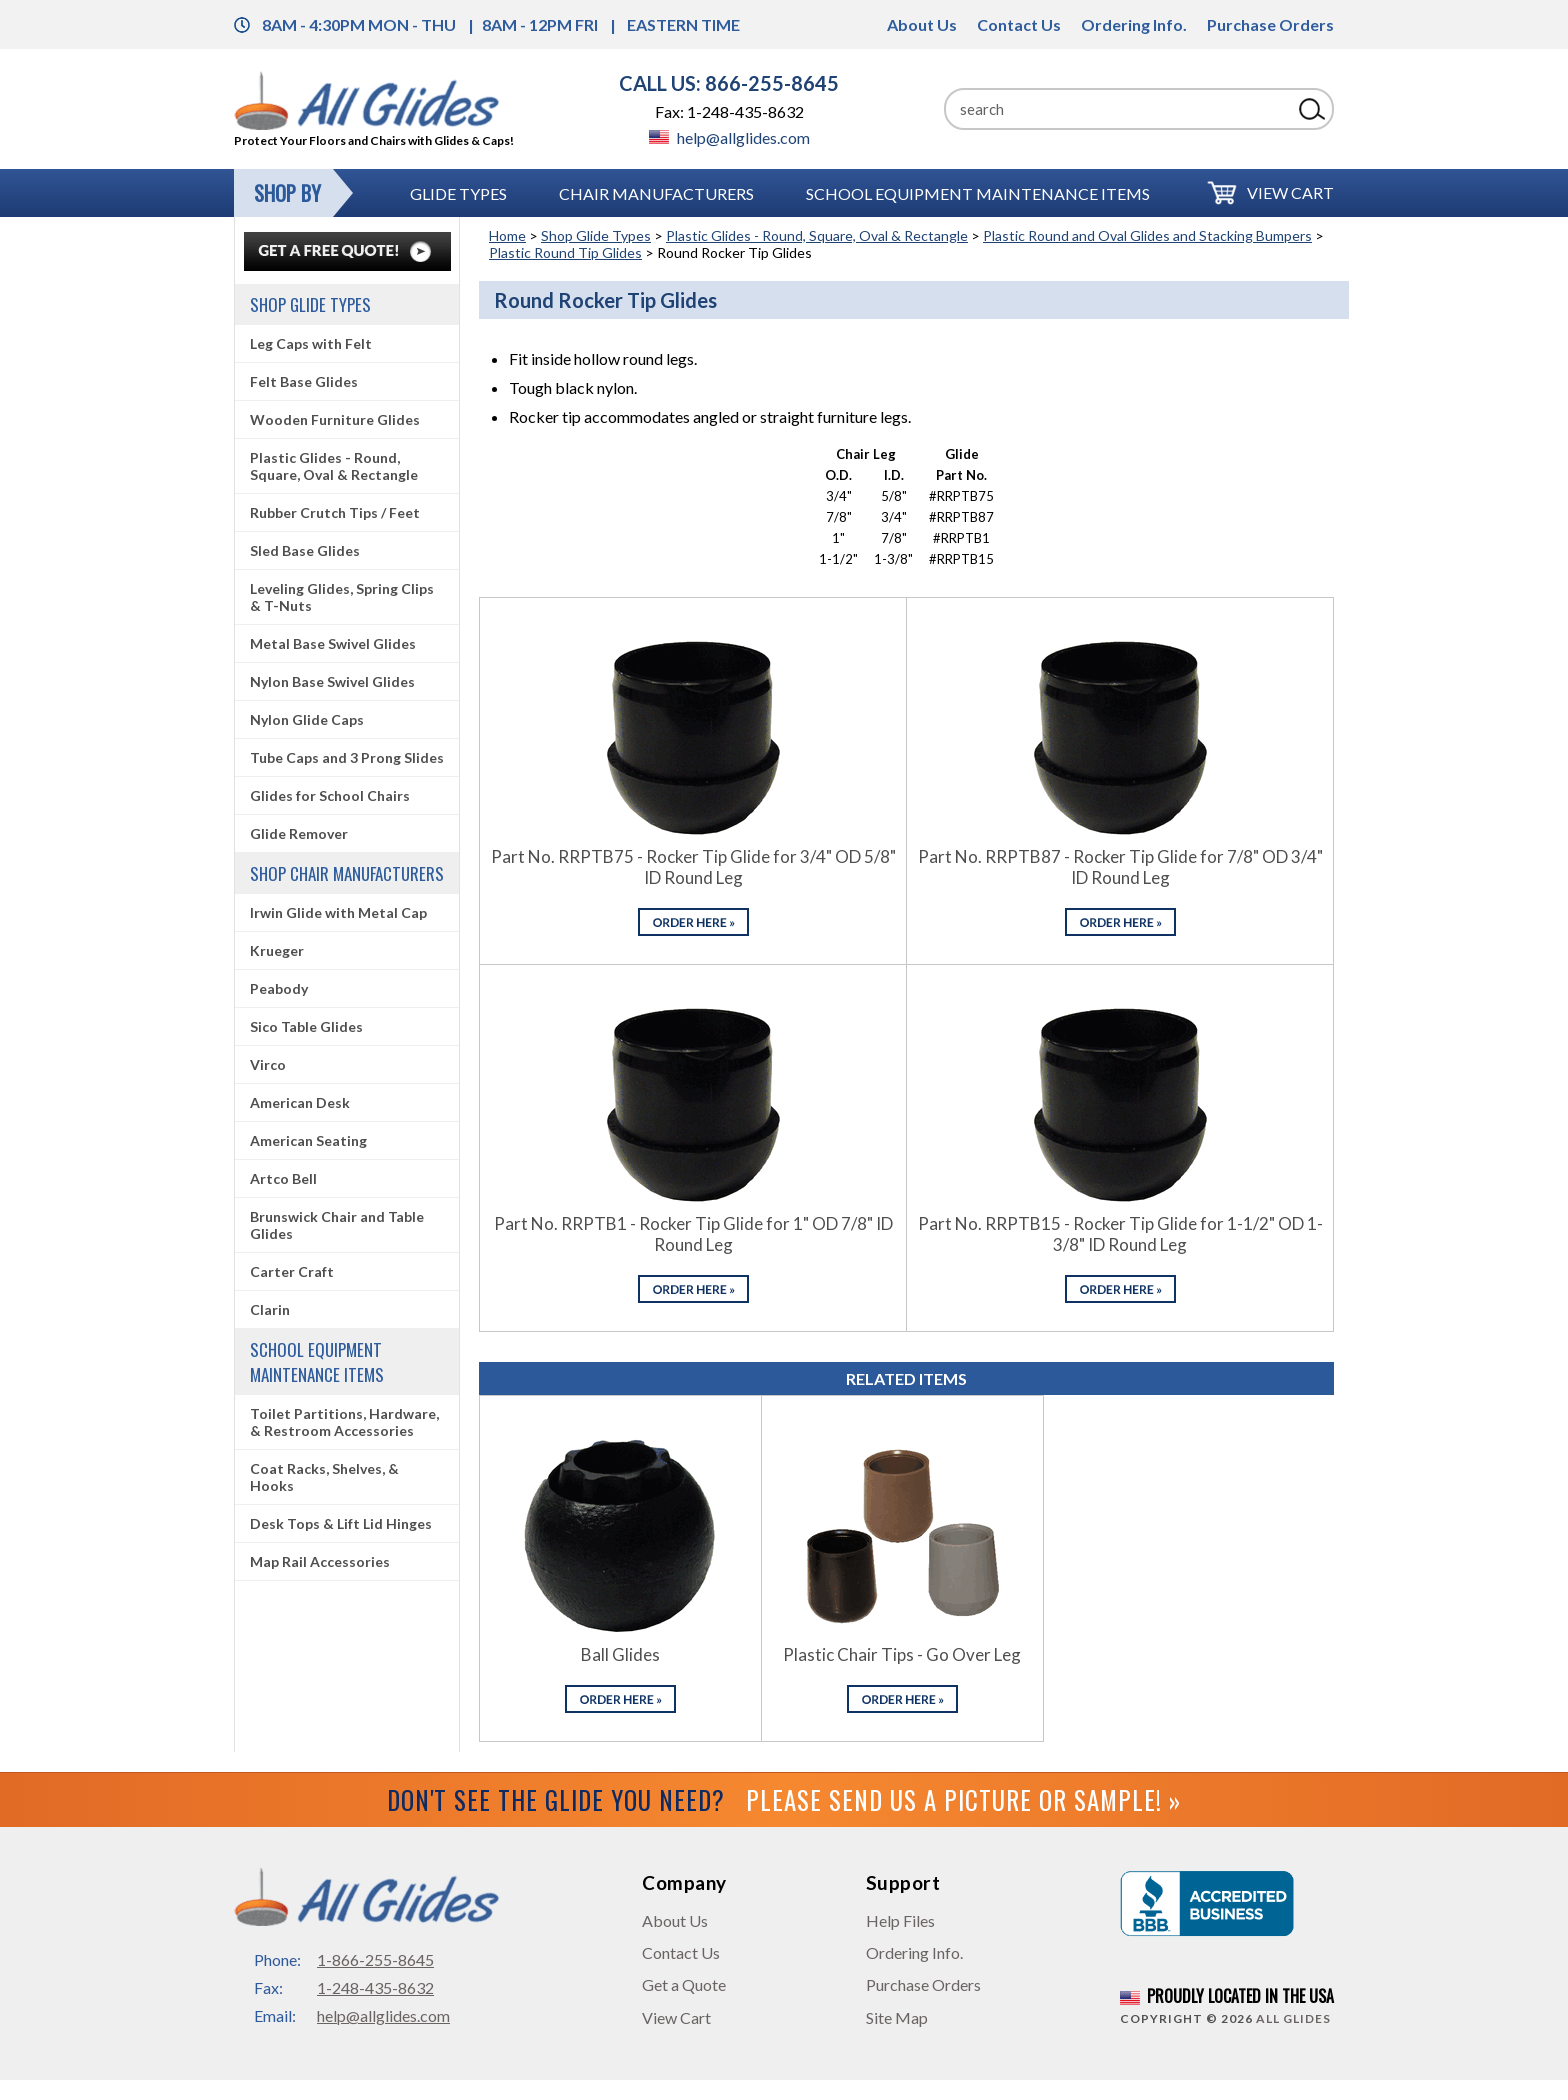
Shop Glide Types (596, 235)
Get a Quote (684, 1984)
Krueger (277, 950)
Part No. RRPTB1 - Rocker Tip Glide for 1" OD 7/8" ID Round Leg (693, 1234)
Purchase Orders (1270, 24)
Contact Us (1019, 24)
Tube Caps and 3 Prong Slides (347, 757)
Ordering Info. (1134, 24)
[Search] (1118, 109)
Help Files (900, 1920)
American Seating (308, 1140)
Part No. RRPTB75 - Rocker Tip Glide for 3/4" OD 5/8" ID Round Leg (693, 867)
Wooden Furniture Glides (335, 419)
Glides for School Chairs (330, 795)
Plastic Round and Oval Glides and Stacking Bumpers (1147, 235)
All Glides (1293, 2018)
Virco (268, 1064)
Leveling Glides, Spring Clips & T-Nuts (342, 597)
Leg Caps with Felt (311, 343)
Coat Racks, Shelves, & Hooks (324, 1477)
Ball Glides (620, 1654)
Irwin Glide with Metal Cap (338, 912)
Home (507, 235)
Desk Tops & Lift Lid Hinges (341, 1523)
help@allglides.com (729, 137)
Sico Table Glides (306, 1026)
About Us (922, 24)
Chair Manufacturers (656, 193)
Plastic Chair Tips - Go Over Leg (902, 1654)
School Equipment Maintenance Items (978, 193)
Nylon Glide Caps (307, 719)
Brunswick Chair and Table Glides (337, 1225)
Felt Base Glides (304, 381)
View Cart (1290, 192)
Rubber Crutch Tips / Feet (335, 512)
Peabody (279, 988)
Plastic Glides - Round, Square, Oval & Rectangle (817, 235)
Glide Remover (299, 833)
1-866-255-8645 (375, 1959)
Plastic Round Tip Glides (565, 252)
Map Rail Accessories (320, 1561)
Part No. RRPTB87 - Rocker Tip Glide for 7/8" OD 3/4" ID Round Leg (1120, 867)
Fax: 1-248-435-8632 (729, 111)
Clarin (270, 1309)
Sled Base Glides (305, 550)
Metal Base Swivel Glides (333, 643)
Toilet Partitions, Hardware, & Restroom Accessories (344, 1422)
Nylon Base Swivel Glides (332, 681)
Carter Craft (292, 1271)
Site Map (897, 2017)
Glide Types (458, 193)
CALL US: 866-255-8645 (729, 83)
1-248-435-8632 (375, 1987)
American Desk (300, 1102)
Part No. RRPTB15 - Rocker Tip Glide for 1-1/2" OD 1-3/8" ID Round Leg (1120, 1234)
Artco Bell (283, 1178)
